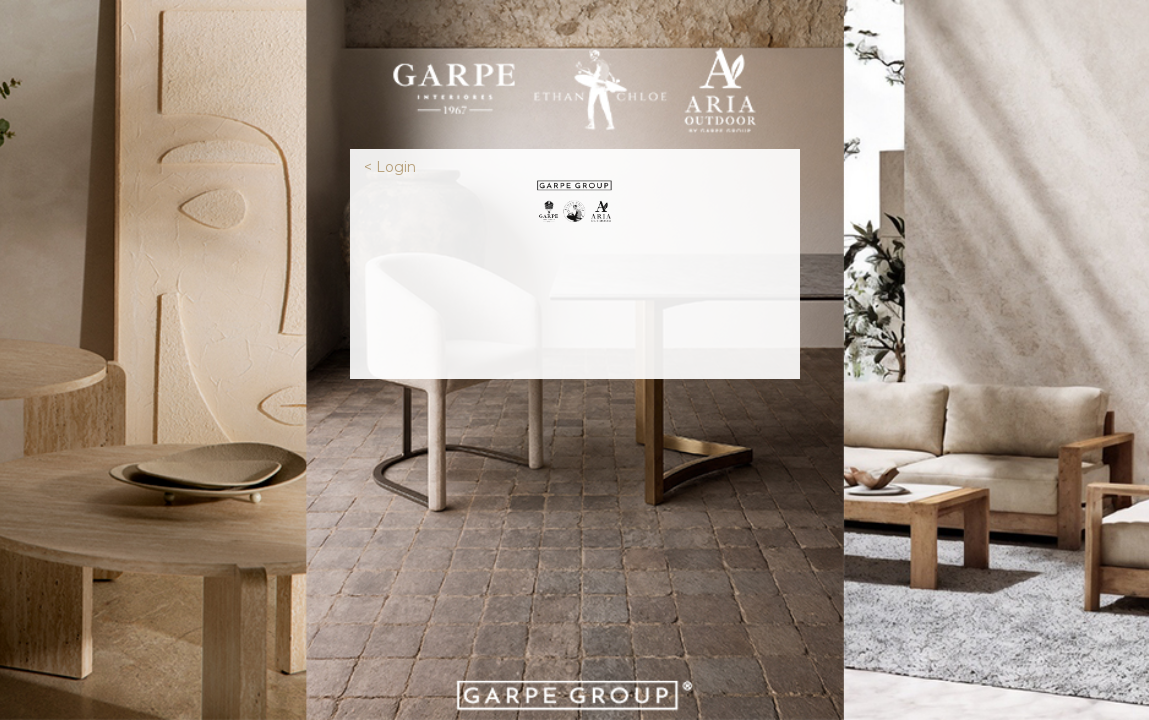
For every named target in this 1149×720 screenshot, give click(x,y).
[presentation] (575, 299)
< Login (390, 167)
